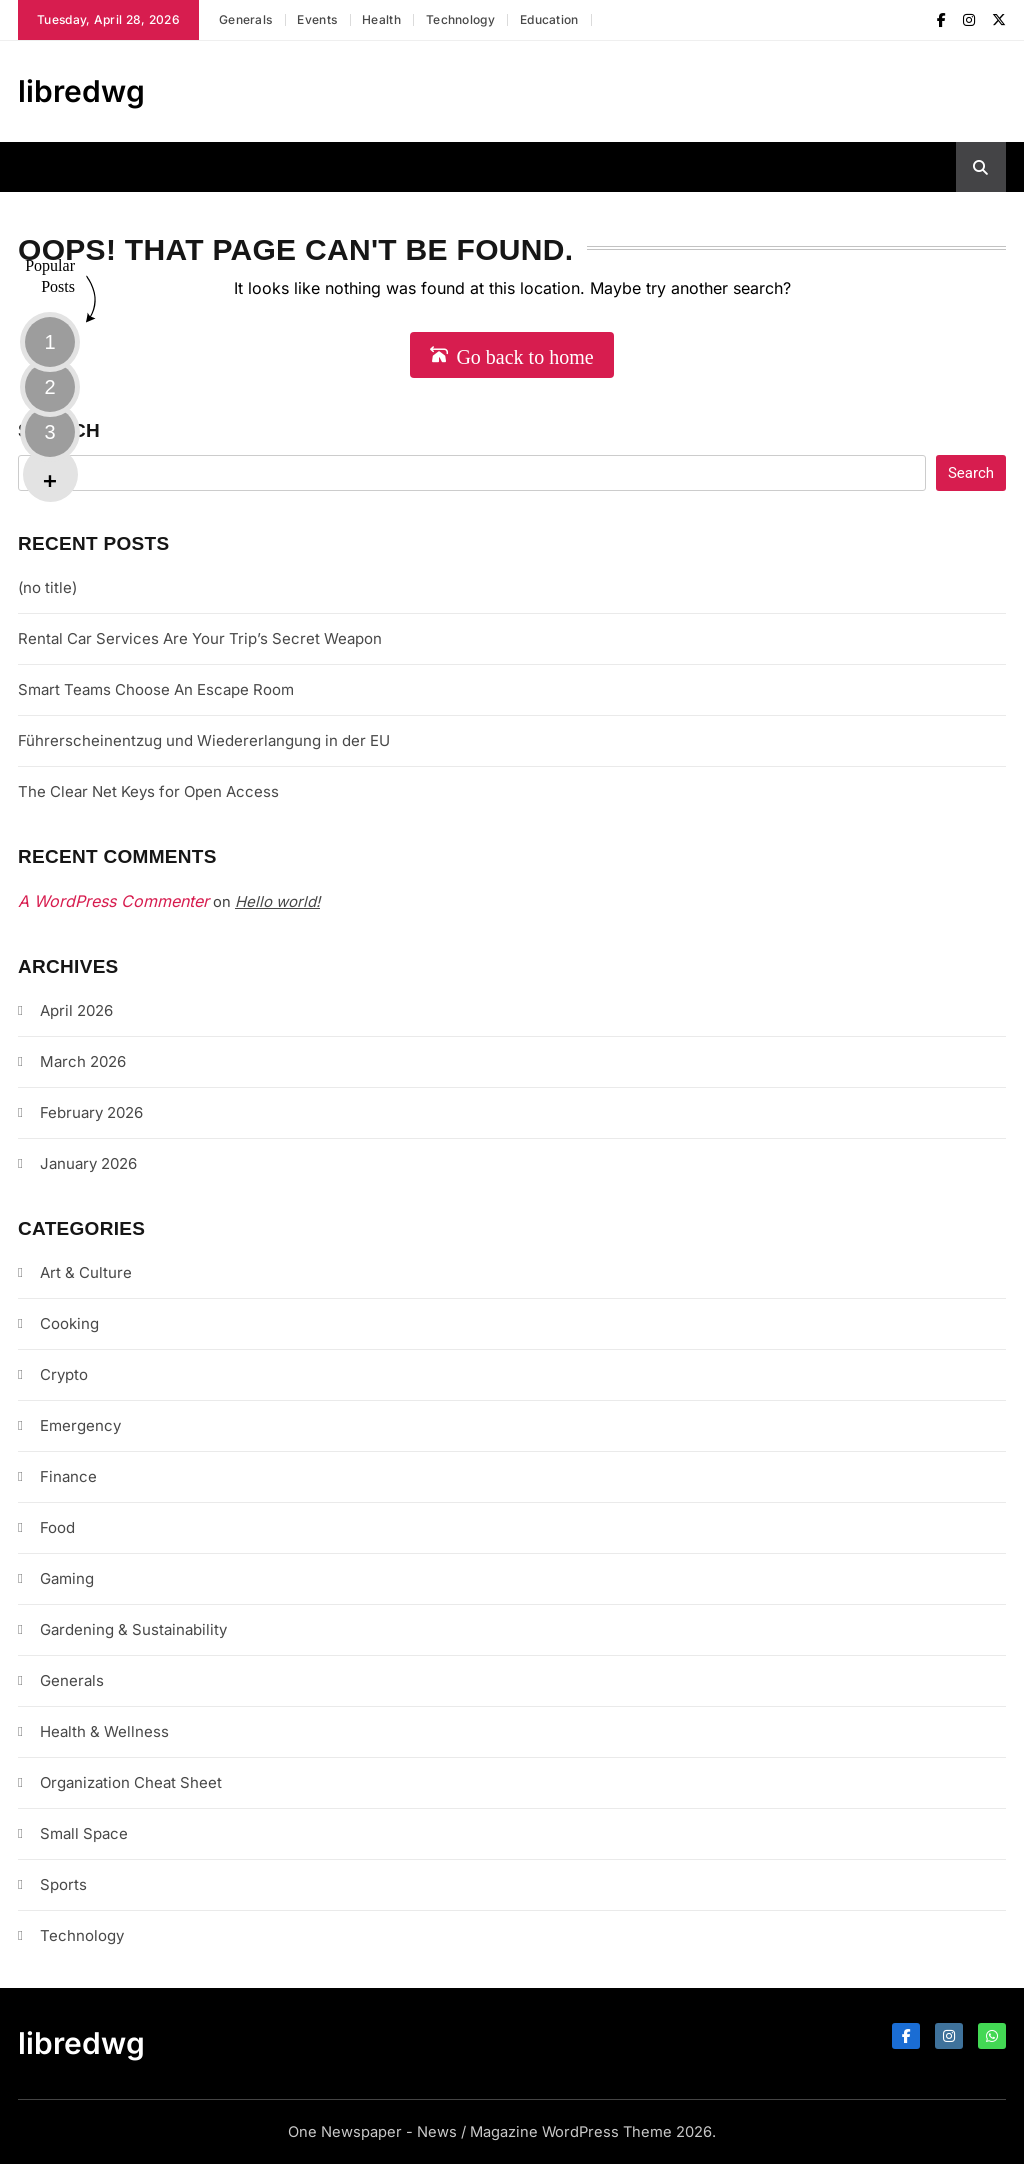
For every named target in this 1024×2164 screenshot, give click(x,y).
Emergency (80, 1425)
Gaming (67, 1578)
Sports (63, 1884)
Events (317, 19)
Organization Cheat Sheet (131, 1782)
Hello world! (277, 901)
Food (57, 1527)
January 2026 (88, 1163)
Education (549, 19)
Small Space (84, 1833)
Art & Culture (86, 1272)
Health (381, 19)
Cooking (69, 1323)
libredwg (81, 91)
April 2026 (76, 1010)
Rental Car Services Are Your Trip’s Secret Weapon (200, 638)
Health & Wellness (104, 1731)
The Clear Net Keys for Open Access (148, 791)
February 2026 (91, 1112)
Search (59, 430)
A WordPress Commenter (113, 901)
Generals (245, 19)
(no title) (47, 587)
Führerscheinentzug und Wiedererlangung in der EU (204, 740)
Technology (460, 19)
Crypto (64, 1374)
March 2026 (83, 1061)
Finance (68, 1476)
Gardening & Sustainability (133, 1629)
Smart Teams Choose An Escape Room (156, 689)
